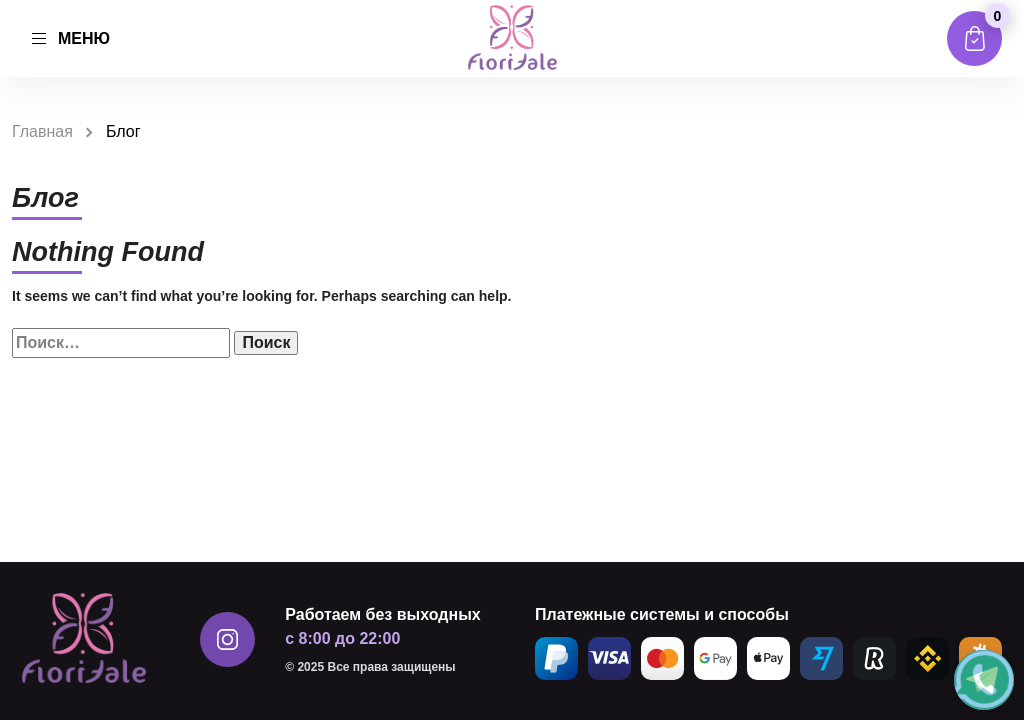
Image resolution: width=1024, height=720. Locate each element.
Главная (42, 131)
